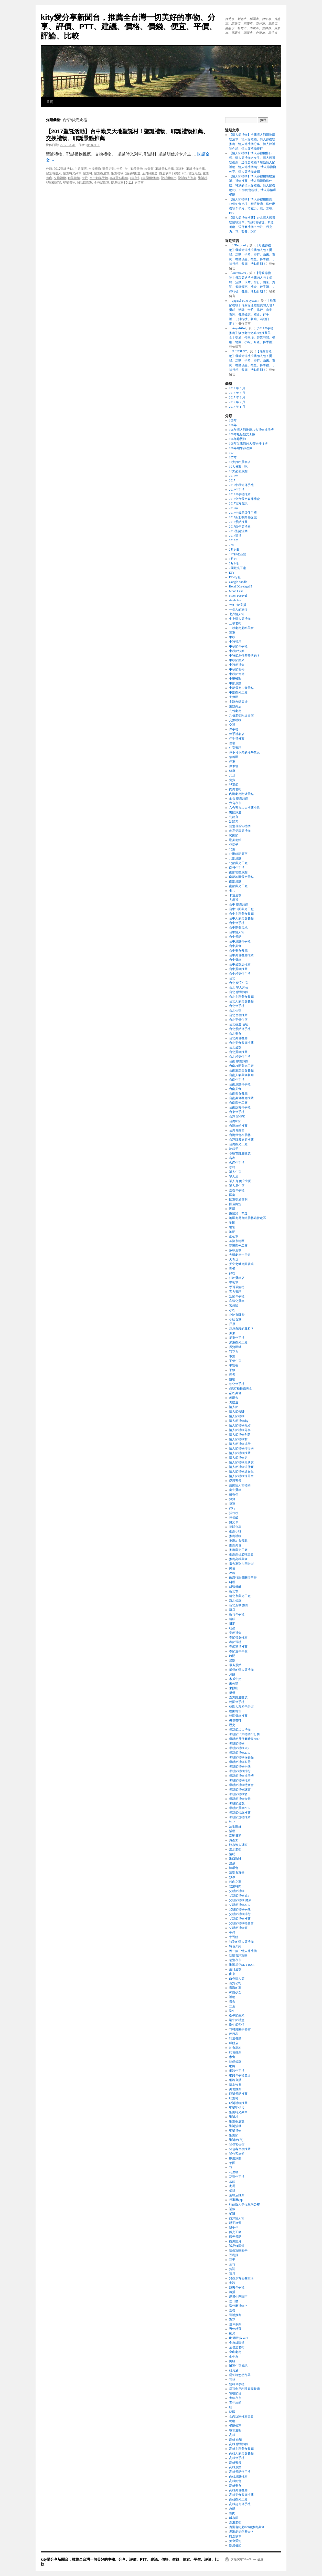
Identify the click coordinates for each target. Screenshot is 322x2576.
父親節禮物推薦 (240, 1918)
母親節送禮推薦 (240, 1817)
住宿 (232, 743)
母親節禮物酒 (238, 1794)
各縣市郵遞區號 (240, 1153)
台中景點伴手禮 (240, 941)
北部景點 (235, 858)
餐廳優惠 (235, 2425)
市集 (232, 1356)
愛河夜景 (235, 1480)
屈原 (232, 1324)
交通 (232, 725)
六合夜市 (235, 803)
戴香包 (233, 1494)
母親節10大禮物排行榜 (244, 1734)
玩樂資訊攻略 (238, 1955)
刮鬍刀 (233, 821)
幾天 (232, 1374)
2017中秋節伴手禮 (241, 485)
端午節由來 (236, 2015)
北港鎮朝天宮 (238, 854)
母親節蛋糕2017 (240, 1808)
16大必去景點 (238, 471)
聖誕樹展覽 (101, 173)
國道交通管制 (238, 1199)
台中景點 (235, 937)
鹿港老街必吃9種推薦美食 (246, 2527)
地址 (232, 1227)
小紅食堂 (235, 1319)
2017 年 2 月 (237, 402)
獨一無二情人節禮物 (243, 1951)
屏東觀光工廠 (238, 1342)
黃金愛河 (235, 2541)
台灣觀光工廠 (238, 1144)
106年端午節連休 (240, 448)
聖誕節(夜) (236, 2140)
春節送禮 (235, 1642)
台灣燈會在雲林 (240, 1135)
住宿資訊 (235, 748)
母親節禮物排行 (240, 1771)
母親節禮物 (236, 1743)
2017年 (233, 508)
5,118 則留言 (135, 182)
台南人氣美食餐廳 (241, 1075)
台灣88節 (235, 1121)
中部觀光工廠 (238, 692)
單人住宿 (235, 1172)
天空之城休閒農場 (241, 1264)
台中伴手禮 (236, 923)
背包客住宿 (236, 2144)
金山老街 (235, 2352)
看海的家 (235, 1988)
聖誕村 (87, 173)
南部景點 (235, 881)
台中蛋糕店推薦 (240, 964)
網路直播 (235, 2080)
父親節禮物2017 (240, 1905)
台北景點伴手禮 (240, 1029)
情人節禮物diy (238, 1421)
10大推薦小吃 (238, 466)
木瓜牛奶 (235, 1679)
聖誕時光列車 (72, 173)
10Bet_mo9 (239, 245)
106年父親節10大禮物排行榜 (248, 443)
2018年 (233, 540)
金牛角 (233, 2356)
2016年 (233, 476)
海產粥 (233, 1840)
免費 (232, 780)
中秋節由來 (236, 660)
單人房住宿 (236, 1185)
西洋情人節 (236, 2218)
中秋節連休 (236, 674)
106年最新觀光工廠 (242, 434)
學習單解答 (236, 1287)
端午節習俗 (236, 2024)
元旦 (232, 775)
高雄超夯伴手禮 (240, 2504)
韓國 (232, 2412)
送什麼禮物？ (238, 2306)
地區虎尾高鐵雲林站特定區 (247, 1218)
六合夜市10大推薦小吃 (244, 807)
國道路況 (235, 1204)
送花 (232, 2319)
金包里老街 (236, 2347)
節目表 (233, 2034)
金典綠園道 (149, 173)
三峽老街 (235, 623)
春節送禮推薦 (238, 1646)
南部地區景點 (238, 872)
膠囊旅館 (235, 2158)
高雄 (232, 2435)
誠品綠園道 (132, 173)
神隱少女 (235, 1992)
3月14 (233, 559)
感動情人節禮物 (240, 1485)
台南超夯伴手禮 (240, 1107)
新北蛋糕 (235, 1600)
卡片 (119, 169)
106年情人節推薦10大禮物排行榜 (251, 430)
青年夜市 (235, 2398)
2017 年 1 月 (237, 406)
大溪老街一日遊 (240, 1255)
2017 (232, 480)
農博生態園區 (238, 2296)
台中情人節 (236, 932)
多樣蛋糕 (235, 1250)
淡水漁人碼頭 (238, 1845)
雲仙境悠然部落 (240, 2375)
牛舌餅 (233, 1937)
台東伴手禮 (236, 1112)
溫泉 (232, 1863)
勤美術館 (108, 169)
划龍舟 (233, 817)
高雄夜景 (235, 2462)
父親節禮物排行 (240, 1914)
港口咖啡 (235, 1858)
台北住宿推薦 (238, 1015)
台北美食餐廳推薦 (241, 1043)
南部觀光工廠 (238, 886)
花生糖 (233, 2172)
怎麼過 (233, 1402)
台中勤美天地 (133, 169)
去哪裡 (233, 900)
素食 (232, 2057)
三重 (232, 632)
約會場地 (235, 2047)
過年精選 (235, 2329)
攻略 (232, 1573)
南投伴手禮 (236, 867)
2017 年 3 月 (237, 397)
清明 (232, 1854)
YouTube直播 (237, 605)
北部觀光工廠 (238, 863)
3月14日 (234, 563)
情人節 (233, 1407)
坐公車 (233, 1236)
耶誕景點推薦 (164, 169)
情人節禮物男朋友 (241, 1462)
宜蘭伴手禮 (236, 1296)
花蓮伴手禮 (236, 2177)
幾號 (232, 1379)
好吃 (232, 1273)
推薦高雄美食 (238, 1559)
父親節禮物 (236, 1891)
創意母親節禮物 (240, 826)
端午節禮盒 (236, 2020)
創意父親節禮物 (240, 831)
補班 (232, 2213)
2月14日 (234, 549)
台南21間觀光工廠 (241, 1066)
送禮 (232, 2310)
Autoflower (239, 273)
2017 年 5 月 (237, 388)
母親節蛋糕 (236, 1803)
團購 (232, 1209)
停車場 (233, 766)
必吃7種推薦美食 (240, 1388)
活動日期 (235, 1835)
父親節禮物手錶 (240, 1909)
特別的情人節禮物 (241, 1941)
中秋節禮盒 (236, 665)
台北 (232, 978)
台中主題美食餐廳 (241, 914)
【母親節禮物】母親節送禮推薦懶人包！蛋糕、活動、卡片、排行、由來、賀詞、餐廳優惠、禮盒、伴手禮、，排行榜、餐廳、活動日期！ (252, 255)
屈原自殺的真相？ (241, 1328)
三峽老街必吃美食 (241, 628)
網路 (232, 2066)
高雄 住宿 (235, 2439)
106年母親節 (237, 439)
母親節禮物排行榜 (241, 1776)
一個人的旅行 (238, 609)
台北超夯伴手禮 (240, 1056)
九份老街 (235, 711)
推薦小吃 (235, 1531)
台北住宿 (235, 1010)
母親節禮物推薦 (240, 1780)
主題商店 (80, 169)
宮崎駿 (233, 1305)
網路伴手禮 (236, 2071)
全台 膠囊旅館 (238, 798)
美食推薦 (235, 2089)
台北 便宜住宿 (238, 983)
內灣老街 (235, 789)
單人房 (233, 1176)
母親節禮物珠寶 (240, 1789)
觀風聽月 (235, 2241)
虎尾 (232, 2186)
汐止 (232, 1822)
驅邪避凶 (235, 2430)
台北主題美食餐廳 (241, 996)
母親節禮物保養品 (241, 1757)
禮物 (232, 1997)
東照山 (233, 1688)
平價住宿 (235, 1361)
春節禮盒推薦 (238, 1637)
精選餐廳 (235, 2038)
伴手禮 (233, 729)
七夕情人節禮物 (240, 619)
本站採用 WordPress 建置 (246, 2559)
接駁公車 (235, 1527)
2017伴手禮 (236, 489)
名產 (232, 1158)
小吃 (232, 1310)
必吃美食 (235, 1393)
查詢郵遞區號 (238, 1697)
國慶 (232, 1195)
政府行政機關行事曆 (243, 1577)
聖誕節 (233, 2135)
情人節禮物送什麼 (241, 1467)
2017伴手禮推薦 (240, 494)
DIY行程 (235, 577)
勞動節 (233, 835)
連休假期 (235, 2324)
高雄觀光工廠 (238, 2499)
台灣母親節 (236, 1130)
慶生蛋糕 (235, 1490)
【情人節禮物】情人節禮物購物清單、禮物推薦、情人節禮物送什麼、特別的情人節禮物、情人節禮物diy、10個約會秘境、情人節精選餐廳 (252, 185)
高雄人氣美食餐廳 (241, 2453)
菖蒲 (232, 2181)
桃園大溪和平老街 (241, 1706)
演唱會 (233, 1868)
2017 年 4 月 (237, 393)
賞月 (232, 2273)
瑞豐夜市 (235, 1960)
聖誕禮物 (117, 173)
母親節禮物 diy (239, 1748)
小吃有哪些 (236, 1315)
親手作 (233, 2227)
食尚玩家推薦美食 (241, 2416)
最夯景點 (235, 1665)
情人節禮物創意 (240, 1434)
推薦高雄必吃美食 (241, 1554)
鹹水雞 (233, 2518)
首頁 (49, 102)
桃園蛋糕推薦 (238, 1716)
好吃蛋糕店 (236, 1278)
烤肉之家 (235, 1882)
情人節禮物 (236, 1416)
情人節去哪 (236, 1411)
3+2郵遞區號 (237, 554)
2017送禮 (235, 536)
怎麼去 (233, 1398)
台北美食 (235, 1033)
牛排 (232, 1932)
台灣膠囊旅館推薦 (241, 1139)
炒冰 (232, 1877)
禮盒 (232, 2001)
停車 (232, 761)
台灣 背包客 (237, 1116)
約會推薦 (235, 2052)
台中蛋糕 (235, 960)
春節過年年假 (238, 1651)
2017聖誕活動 (63, 169)
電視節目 (235, 2393)
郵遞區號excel (238, 2338)
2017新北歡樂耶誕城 (243, 517)
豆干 (232, 2260)
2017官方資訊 (238, 503)
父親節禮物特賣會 (241, 1923)
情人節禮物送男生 (241, 1476)
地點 (232, 1232)
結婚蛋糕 (235, 2061)
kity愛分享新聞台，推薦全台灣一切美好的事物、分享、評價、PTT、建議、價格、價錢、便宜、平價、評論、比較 (129, 26)
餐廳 (232, 2421)
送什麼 (233, 2301)
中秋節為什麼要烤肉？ (244, 655)
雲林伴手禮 (236, 2384)
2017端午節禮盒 (240, 526)
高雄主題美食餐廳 (241, 2449)
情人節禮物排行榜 (241, 1448)
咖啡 (232, 1167)
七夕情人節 (236, 614)
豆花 (232, 2264)
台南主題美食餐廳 (241, 1070)
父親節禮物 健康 (240, 1900)
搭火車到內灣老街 (241, 1563)
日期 (232, 1623)
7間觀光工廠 (237, 568)
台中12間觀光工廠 (241, 909)
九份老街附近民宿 (241, 715)
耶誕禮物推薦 (195, 169)
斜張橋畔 (235, 1587)
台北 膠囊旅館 (238, 992)
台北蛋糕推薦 (238, 1052)
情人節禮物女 (238, 1439)
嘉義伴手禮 (236, 1190)
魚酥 (232, 2508)
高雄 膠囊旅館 (238, 2444)
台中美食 (235, 946)
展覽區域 (235, 1347)
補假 (232, 2209)
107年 (233, 457)
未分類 (149, 169)
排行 (232, 1508)
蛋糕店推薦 (236, 2195)
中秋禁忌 (235, 642)
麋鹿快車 (165, 173)
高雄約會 (235, 2481)
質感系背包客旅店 (241, 2278)
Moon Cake (236, 591)
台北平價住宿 (238, 1020)
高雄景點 (235, 2467)
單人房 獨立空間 (240, 1181)
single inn (235, 600)
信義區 (233, 757)
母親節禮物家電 (240, 1762)
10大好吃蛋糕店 (240, 462)
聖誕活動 (235, 2126)
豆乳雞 (233, 2255)
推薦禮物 (235, 1536)
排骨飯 (233, 1517)
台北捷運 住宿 (238, 1024)
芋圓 (232, 2163)
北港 (232, 849)
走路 (232, 2283)
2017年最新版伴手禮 (243, 512)
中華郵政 (235, 678)
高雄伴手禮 (236, 2458)
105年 (233, 420)
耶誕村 (180, 169)
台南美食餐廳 (238, 1093)
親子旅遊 (235, 2223)
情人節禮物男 (238, 1457)
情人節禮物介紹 (240, 1425)
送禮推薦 (235, 2315)
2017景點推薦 (238, 522)
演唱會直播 (236, 1872)
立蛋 (232, 2006)
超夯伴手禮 (236, 2287)
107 (231, 453)
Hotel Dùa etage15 (240, 586)
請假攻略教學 (238, 2250)
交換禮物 (95, 169)
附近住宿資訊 (238, 2366)
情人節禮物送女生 (241, 1471)
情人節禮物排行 (240, 1444)
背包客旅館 (236, 2154)
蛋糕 (232, 2190)
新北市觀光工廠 (240, 1596)
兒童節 (233, 784)
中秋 (232, 637)
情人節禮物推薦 (240, 1453)
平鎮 (232, 1370)
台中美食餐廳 (238, 950)
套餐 (232, 1268)
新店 (232, 1610)
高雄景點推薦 (238, 2476)
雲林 (232, 2379)
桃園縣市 (235, 1711)
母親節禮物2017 (240, 1752)
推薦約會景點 (238, 1540)
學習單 (233, 1282)
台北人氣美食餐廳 (241, 1001)
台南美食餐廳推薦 (241, 1098)
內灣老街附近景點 (241, 794)
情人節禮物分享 (240, 1430)
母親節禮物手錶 (240, 1766)
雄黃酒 (233, 2370)
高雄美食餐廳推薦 (241, 2495)
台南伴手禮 (236, 1079)
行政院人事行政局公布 (244, 2204)
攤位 (232, 1568)
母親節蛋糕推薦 (240, 1812)
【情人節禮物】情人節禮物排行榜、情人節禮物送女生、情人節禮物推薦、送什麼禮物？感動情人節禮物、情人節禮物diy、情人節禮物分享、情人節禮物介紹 (252, 162)
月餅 (232, 1674)
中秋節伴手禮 (238, 646)
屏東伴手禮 (236, 1338)
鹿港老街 (235, 2522)
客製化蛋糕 (236, 1301)
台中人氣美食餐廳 (241, 918)
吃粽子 (233, 1149)
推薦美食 (235, 1545)
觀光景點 (235, 2236)
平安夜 (233, 1365)
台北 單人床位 (238, 987)
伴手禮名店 (236, 734)
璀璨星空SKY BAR (241, 1965)
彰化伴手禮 (236, 1384)
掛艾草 (233, 1522)
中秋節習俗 (236, 669)
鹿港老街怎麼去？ (241, 2531)
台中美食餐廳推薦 (241, 955)
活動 (232, 1831)
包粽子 (233, 844)
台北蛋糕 (235, 1047)
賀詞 (232, 2269)
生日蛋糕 (235, 1969)
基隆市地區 (236, 1241)
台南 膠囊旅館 (238, 1061)
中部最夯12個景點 (241, 688)
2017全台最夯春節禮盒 (244, 499)
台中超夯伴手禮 (240, 973)
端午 (232, 2011)
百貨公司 (235, 1983)
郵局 (232, 2333)
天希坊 (233, 1259)
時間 (232, 1656)
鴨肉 (232, 2513)
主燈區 (233, 697)
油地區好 (235, 1826)
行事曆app (236, 2200)
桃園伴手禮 (236, 1702)
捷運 (232, 1504)
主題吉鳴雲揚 (238, 701)
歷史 (232, 1725)
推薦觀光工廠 (238, 1550)
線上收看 (235, 2084)
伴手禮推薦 (236, 738)
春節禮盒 (235, 1633)
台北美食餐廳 (238, 1038)
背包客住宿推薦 (240, 2149)
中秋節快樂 (236, 651)
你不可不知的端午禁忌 (244, 752)
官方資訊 (235, 1292)
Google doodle (238, 582)
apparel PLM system (244, 300)
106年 (233, 425)
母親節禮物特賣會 (241, 1785)
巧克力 (233, 1351)
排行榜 (233, 1513)
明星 (232, 1628)
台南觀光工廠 (238, 1103)
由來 (232, 1974)
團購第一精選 (238, 1213)
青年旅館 (235, 2402)
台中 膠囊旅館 (238, 904)
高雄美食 (235, 2485)
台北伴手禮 (236, 1006)
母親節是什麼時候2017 (244, 1739)
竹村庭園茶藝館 (240, 2029)
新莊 (232, 1619)
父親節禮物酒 (238, 1928)
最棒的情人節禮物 (241, 1669)
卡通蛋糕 (235, 895)
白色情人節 (236, 1978)
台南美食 (235, 1089)
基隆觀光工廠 (238, 1245)
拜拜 (232, 1499)
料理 (232, 1582)
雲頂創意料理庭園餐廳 (244, 2389)
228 (231, 545)
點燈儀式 (235, 2545)
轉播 (232, 2292)
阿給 (232, 2361)
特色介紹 (235, 1946)
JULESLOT (239, 351)
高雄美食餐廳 (238, 2490)
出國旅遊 (235, 812)
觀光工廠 (235, 2232)
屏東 (232, 1333)
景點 (232, 1660)
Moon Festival (238, 595)
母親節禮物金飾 (240, 1799)
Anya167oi (239, 328)
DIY (231, 572)
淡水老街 (235, 1849)
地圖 (232, 1222)
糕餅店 (233, 2043)
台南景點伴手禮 (240, 1084)
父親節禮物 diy (239, 1895)
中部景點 (235, 683)
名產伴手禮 (236, 1162)
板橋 (232, 1693)
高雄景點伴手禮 (240, 2472)
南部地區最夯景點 (241, 877)
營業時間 (235, 1886)
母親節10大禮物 (240, 1729)
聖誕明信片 (53, 173)
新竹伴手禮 (236, 1614)
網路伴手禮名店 (240, 2075)
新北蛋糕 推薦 (238, 1605)
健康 (232, 771)
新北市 (233, 1591)
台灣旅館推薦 (238, 1126)
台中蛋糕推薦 (238, 969)
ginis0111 (93, 145)
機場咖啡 (235, 1720)
